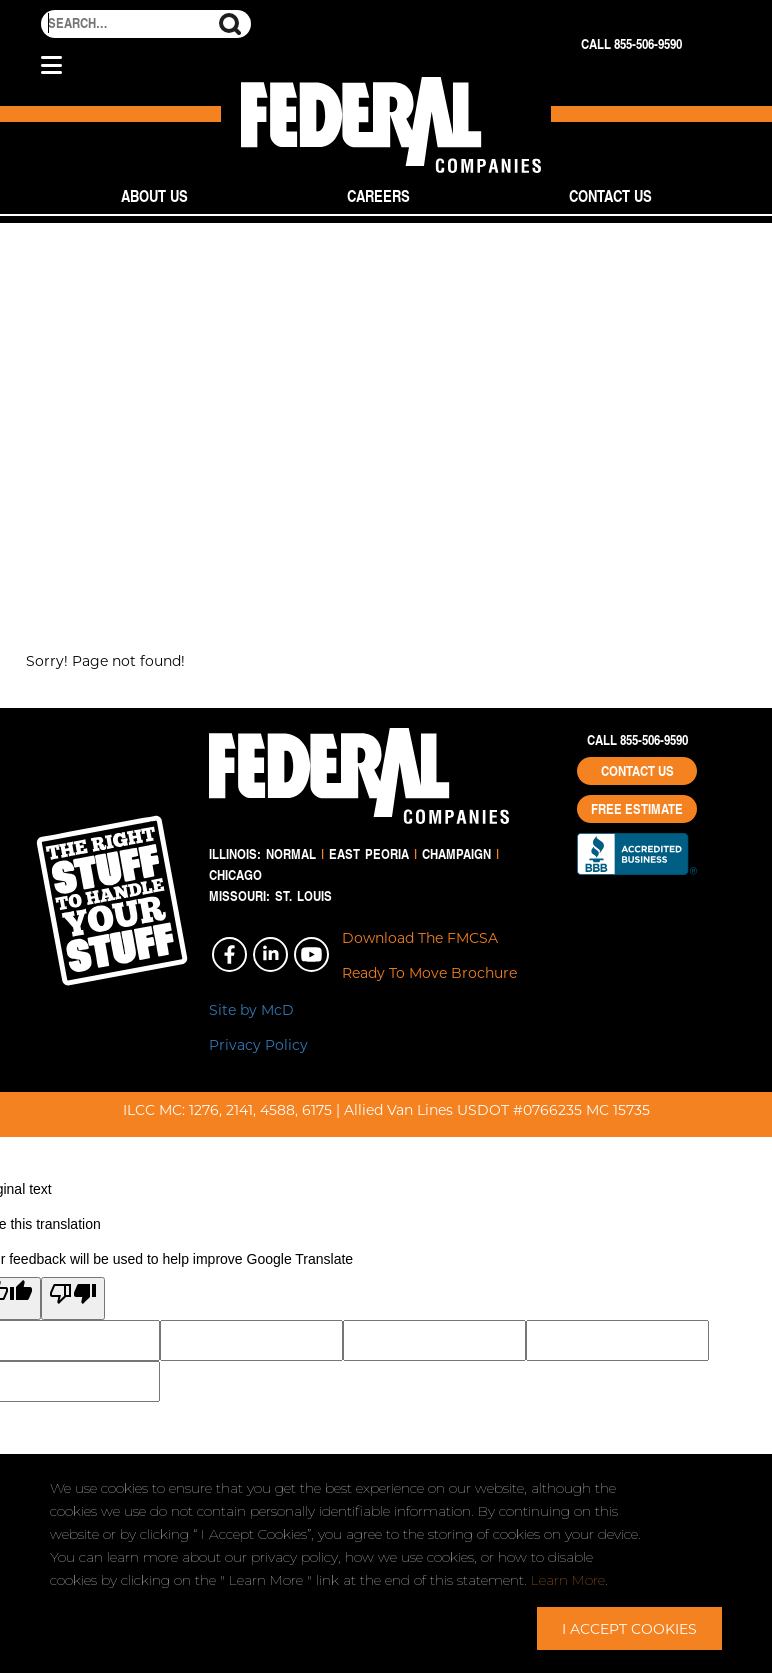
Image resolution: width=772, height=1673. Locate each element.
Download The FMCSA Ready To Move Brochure (429, 955)
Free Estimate (637, 809)
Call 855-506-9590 (631, 44)
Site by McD (251, 1009)
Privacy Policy (258, 1044)
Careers (378, 195)
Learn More (568, 1580)
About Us (154, 195)
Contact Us (610, 195)
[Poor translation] (73, 1298)
